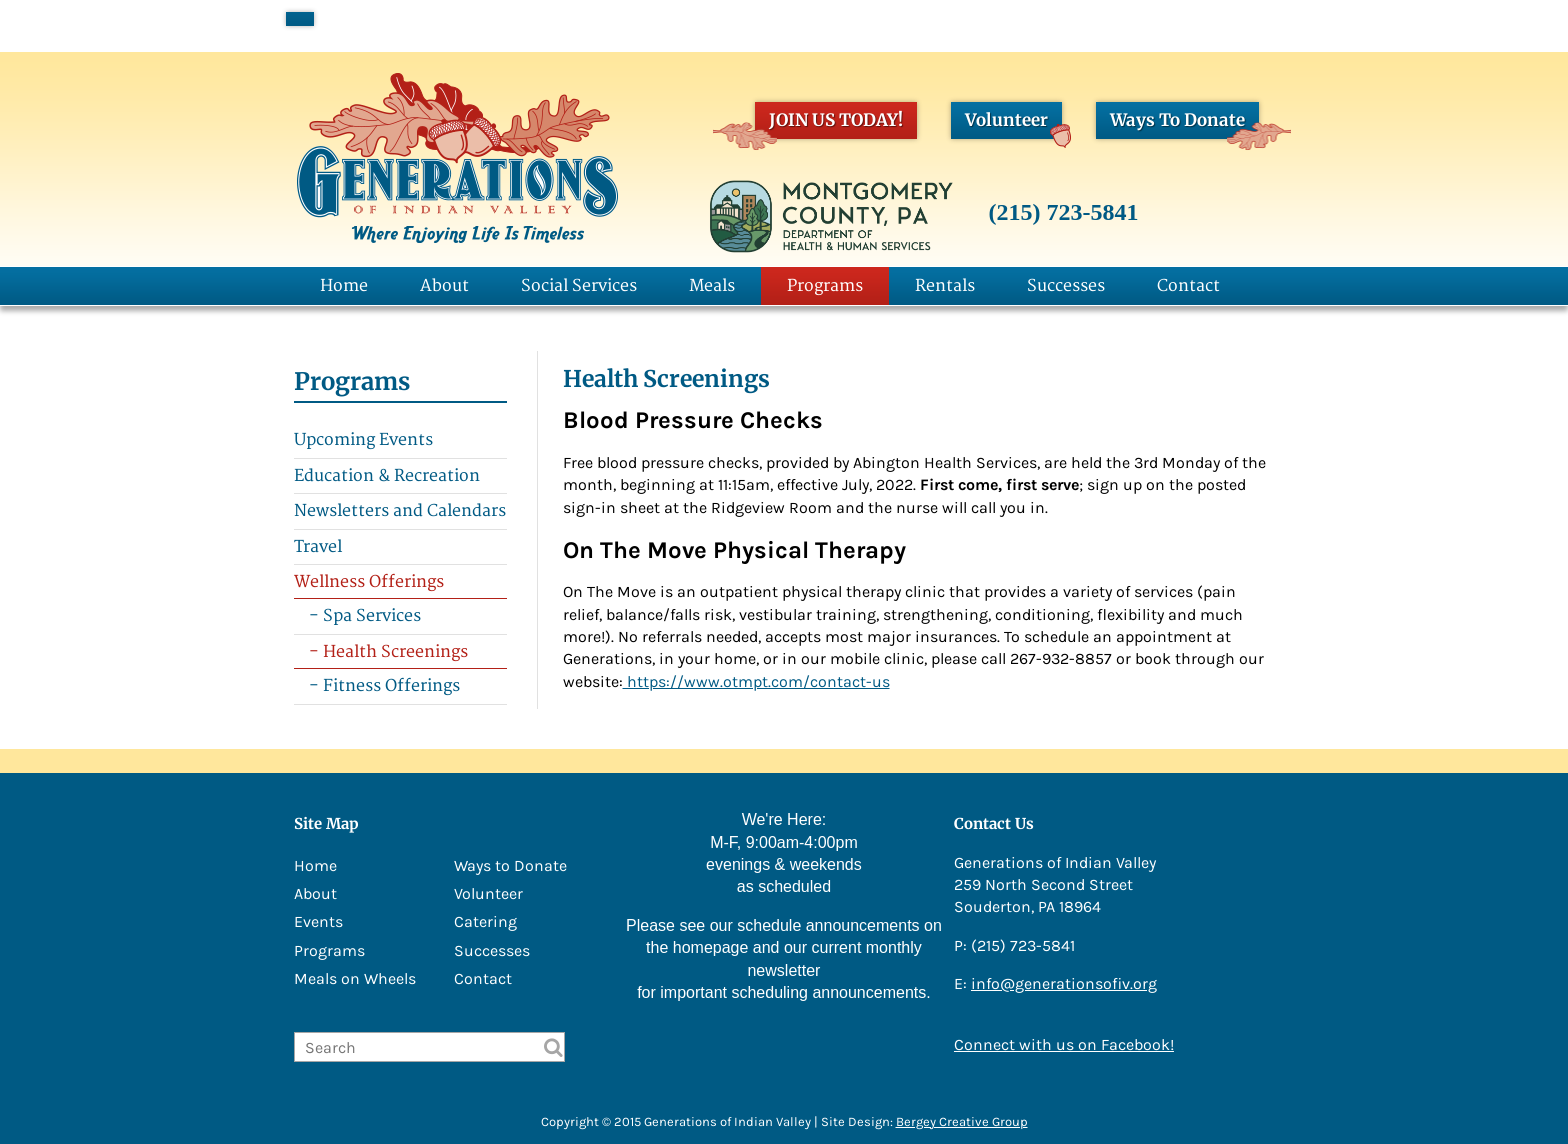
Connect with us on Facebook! (1064, 1044)
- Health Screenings (388, 652)
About (444, 286)
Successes (1066, 286)
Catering (485, 921)
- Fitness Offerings (384, 686)
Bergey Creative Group (962, 1121)
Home (344, 286)
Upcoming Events (363, 440)
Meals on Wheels (355, 978)
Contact (1188, 286)
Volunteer (1013, 123)
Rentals (945, 286)
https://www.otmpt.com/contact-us (756, 681)
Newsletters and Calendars (400, 511)
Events (318, 921)
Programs (825, 286)
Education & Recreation (387, 476)
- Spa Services (365, 616)
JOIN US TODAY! (829, 123)
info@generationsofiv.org (1064, 983)
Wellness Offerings (369, 582)
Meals (712, 286)
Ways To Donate (1184, 123)
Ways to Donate (510, 865)
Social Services (579, 286)
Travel (318, 547)
